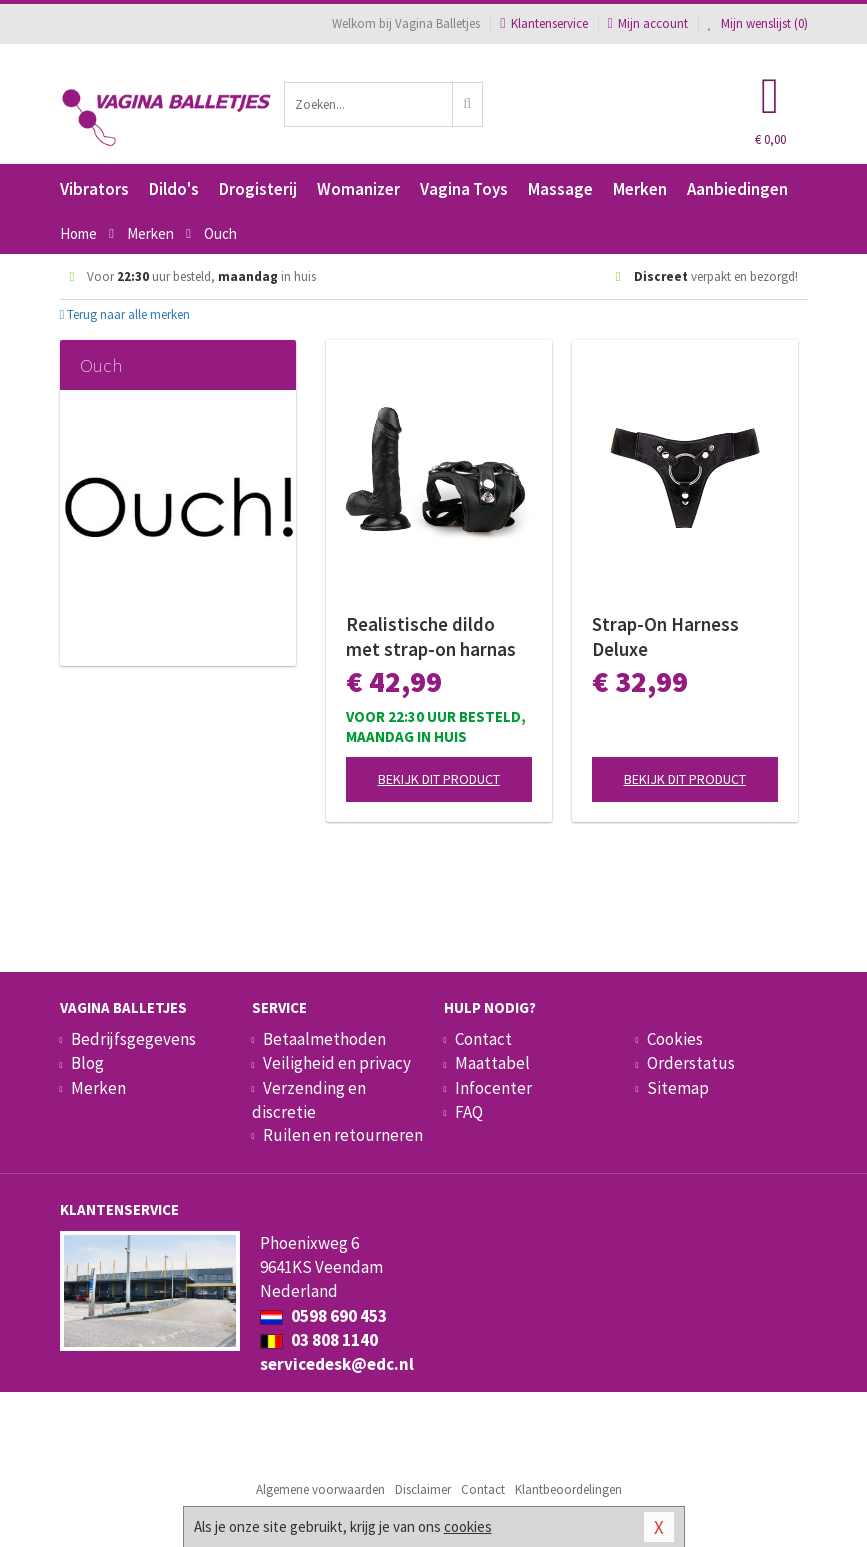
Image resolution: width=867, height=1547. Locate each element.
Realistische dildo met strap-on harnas (431, 636)
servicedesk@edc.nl (337, 1364)
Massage (560, 189)
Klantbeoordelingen (568, 1489)
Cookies (675, 1039)
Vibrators (94, 189)
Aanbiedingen (737, 189)
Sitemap (678, 1088)
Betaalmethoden (324, 1039)
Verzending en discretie (309, 1100)
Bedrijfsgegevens (133, 1039)
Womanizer (358, 189)
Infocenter (493, 1088)
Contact (483, 1039)
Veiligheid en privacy (337, 1063)
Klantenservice (543, 23)
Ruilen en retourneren (343, 1135)
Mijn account (648, 23)
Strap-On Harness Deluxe (665, 636)
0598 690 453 (323, 1316)
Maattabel (492, 1063)
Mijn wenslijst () (758, 23)
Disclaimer (423, 1489)
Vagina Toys (464, 189)
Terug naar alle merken (125, 314)
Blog (87, 1063)
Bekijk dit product (439, 779)
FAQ (469, 1112)
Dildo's (174, 189)
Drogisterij (258, 189)
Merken (640, 189)
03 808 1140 (319, 1340)
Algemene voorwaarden (320, 1489)
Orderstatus (691, 1063)
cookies (468, 1526)
